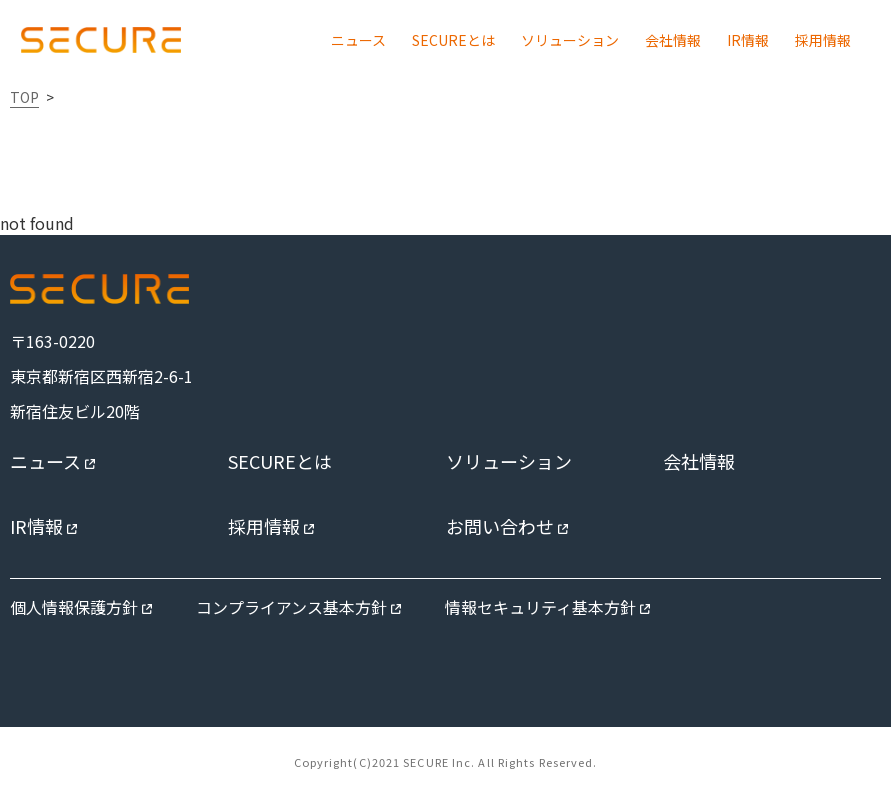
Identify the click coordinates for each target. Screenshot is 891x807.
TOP (24, 97)
